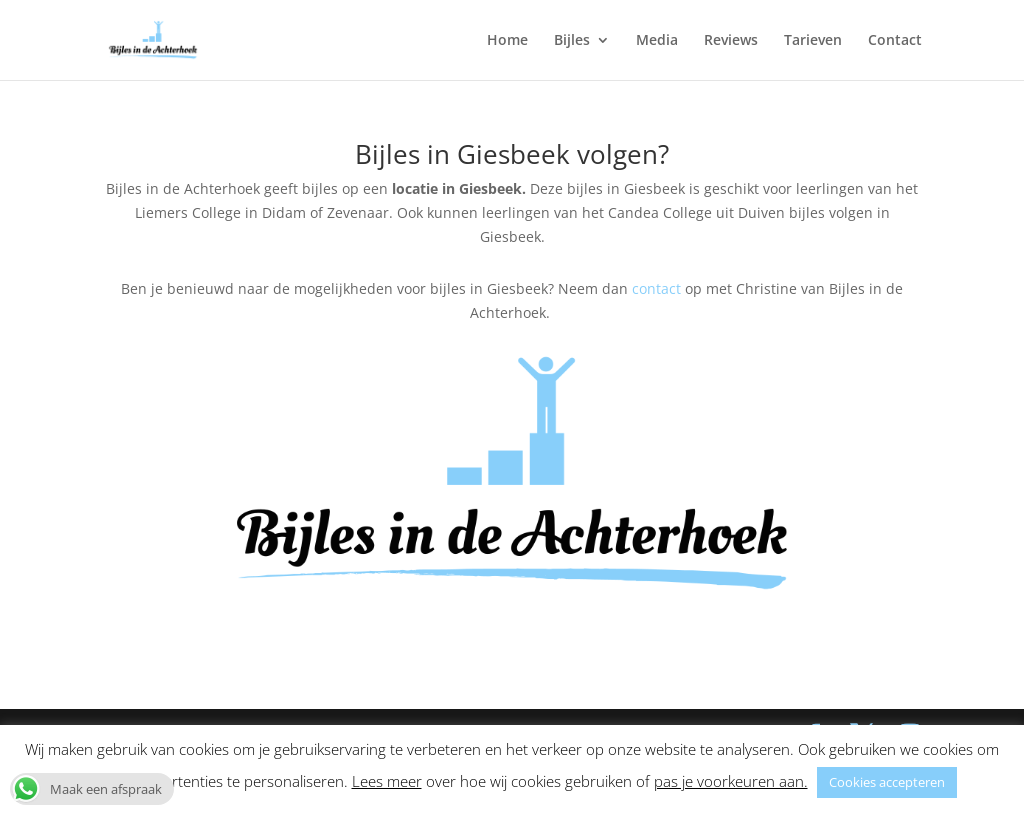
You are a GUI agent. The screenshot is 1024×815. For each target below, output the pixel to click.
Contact (895, 41)
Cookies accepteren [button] (887, 782)
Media (657, 41)
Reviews (731, 41)
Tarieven (813, 41)
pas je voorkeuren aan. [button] (731, 781)
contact (654, 288)
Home (507, 41)
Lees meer (387, 781)
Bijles (572, 41)
